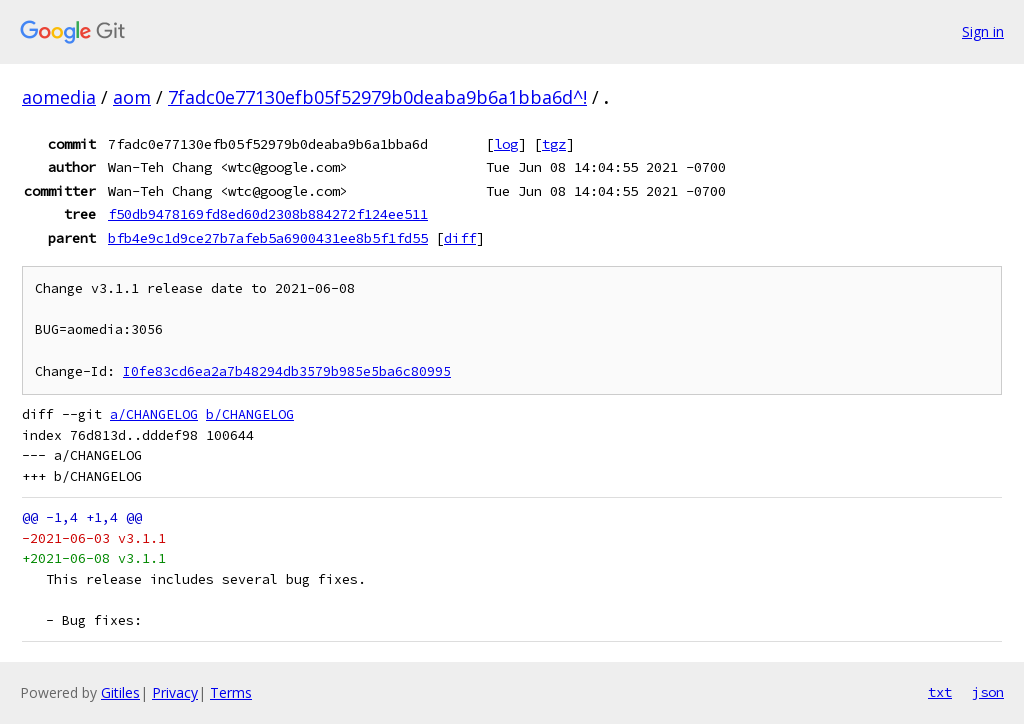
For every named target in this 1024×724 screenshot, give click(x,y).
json (988, 692)
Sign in (983, 31)
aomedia (59, 97)
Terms (231, 692)
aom (132, 97)
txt (940, 692)
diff (460, 238)
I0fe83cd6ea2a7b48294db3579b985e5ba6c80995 (287, 371)
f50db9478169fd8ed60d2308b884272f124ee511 (268, 214)
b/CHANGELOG (250, 414)
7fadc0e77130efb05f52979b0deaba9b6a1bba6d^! (377, 97)
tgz (554, 144)
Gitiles (120, 692)
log (506, 144)
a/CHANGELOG (154, 414)
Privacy (175, 692)
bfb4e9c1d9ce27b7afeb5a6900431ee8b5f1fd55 (268, 238)
